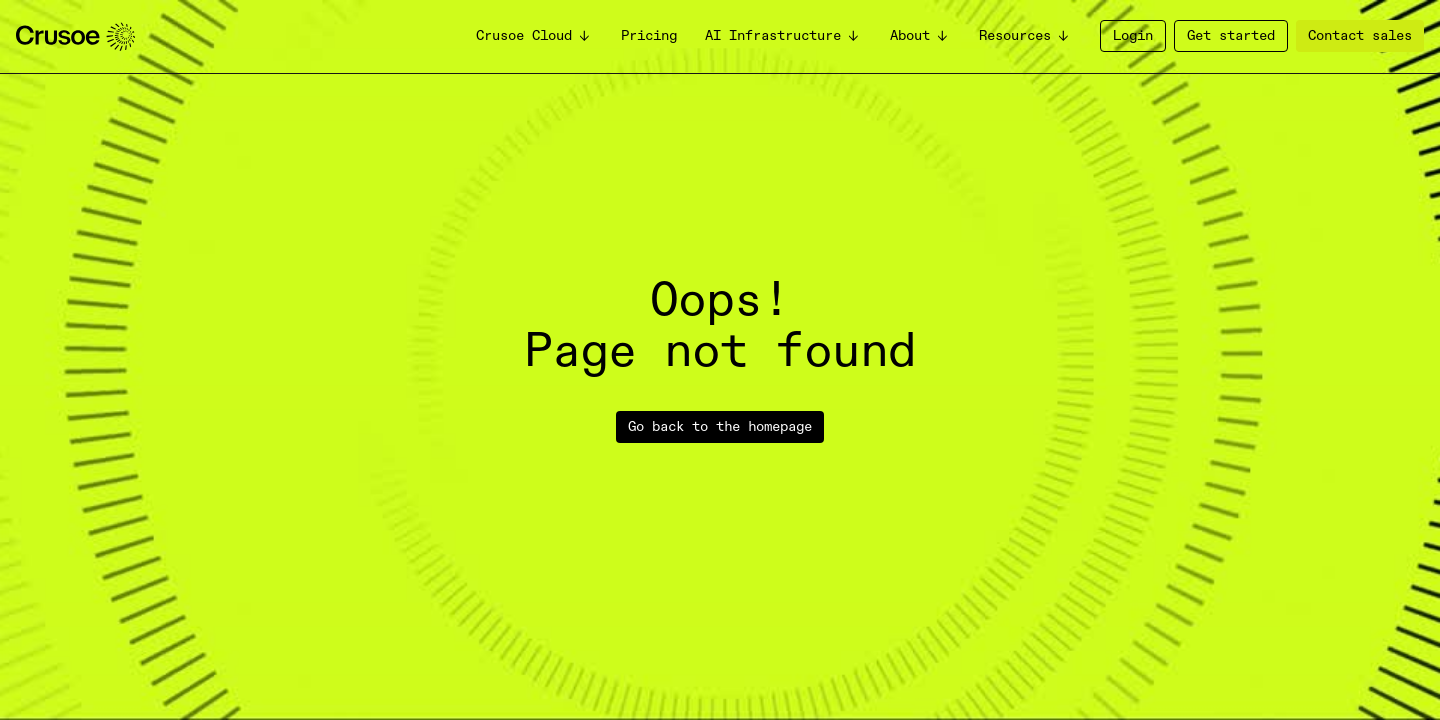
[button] (534, 36)
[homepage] (75, 36)
